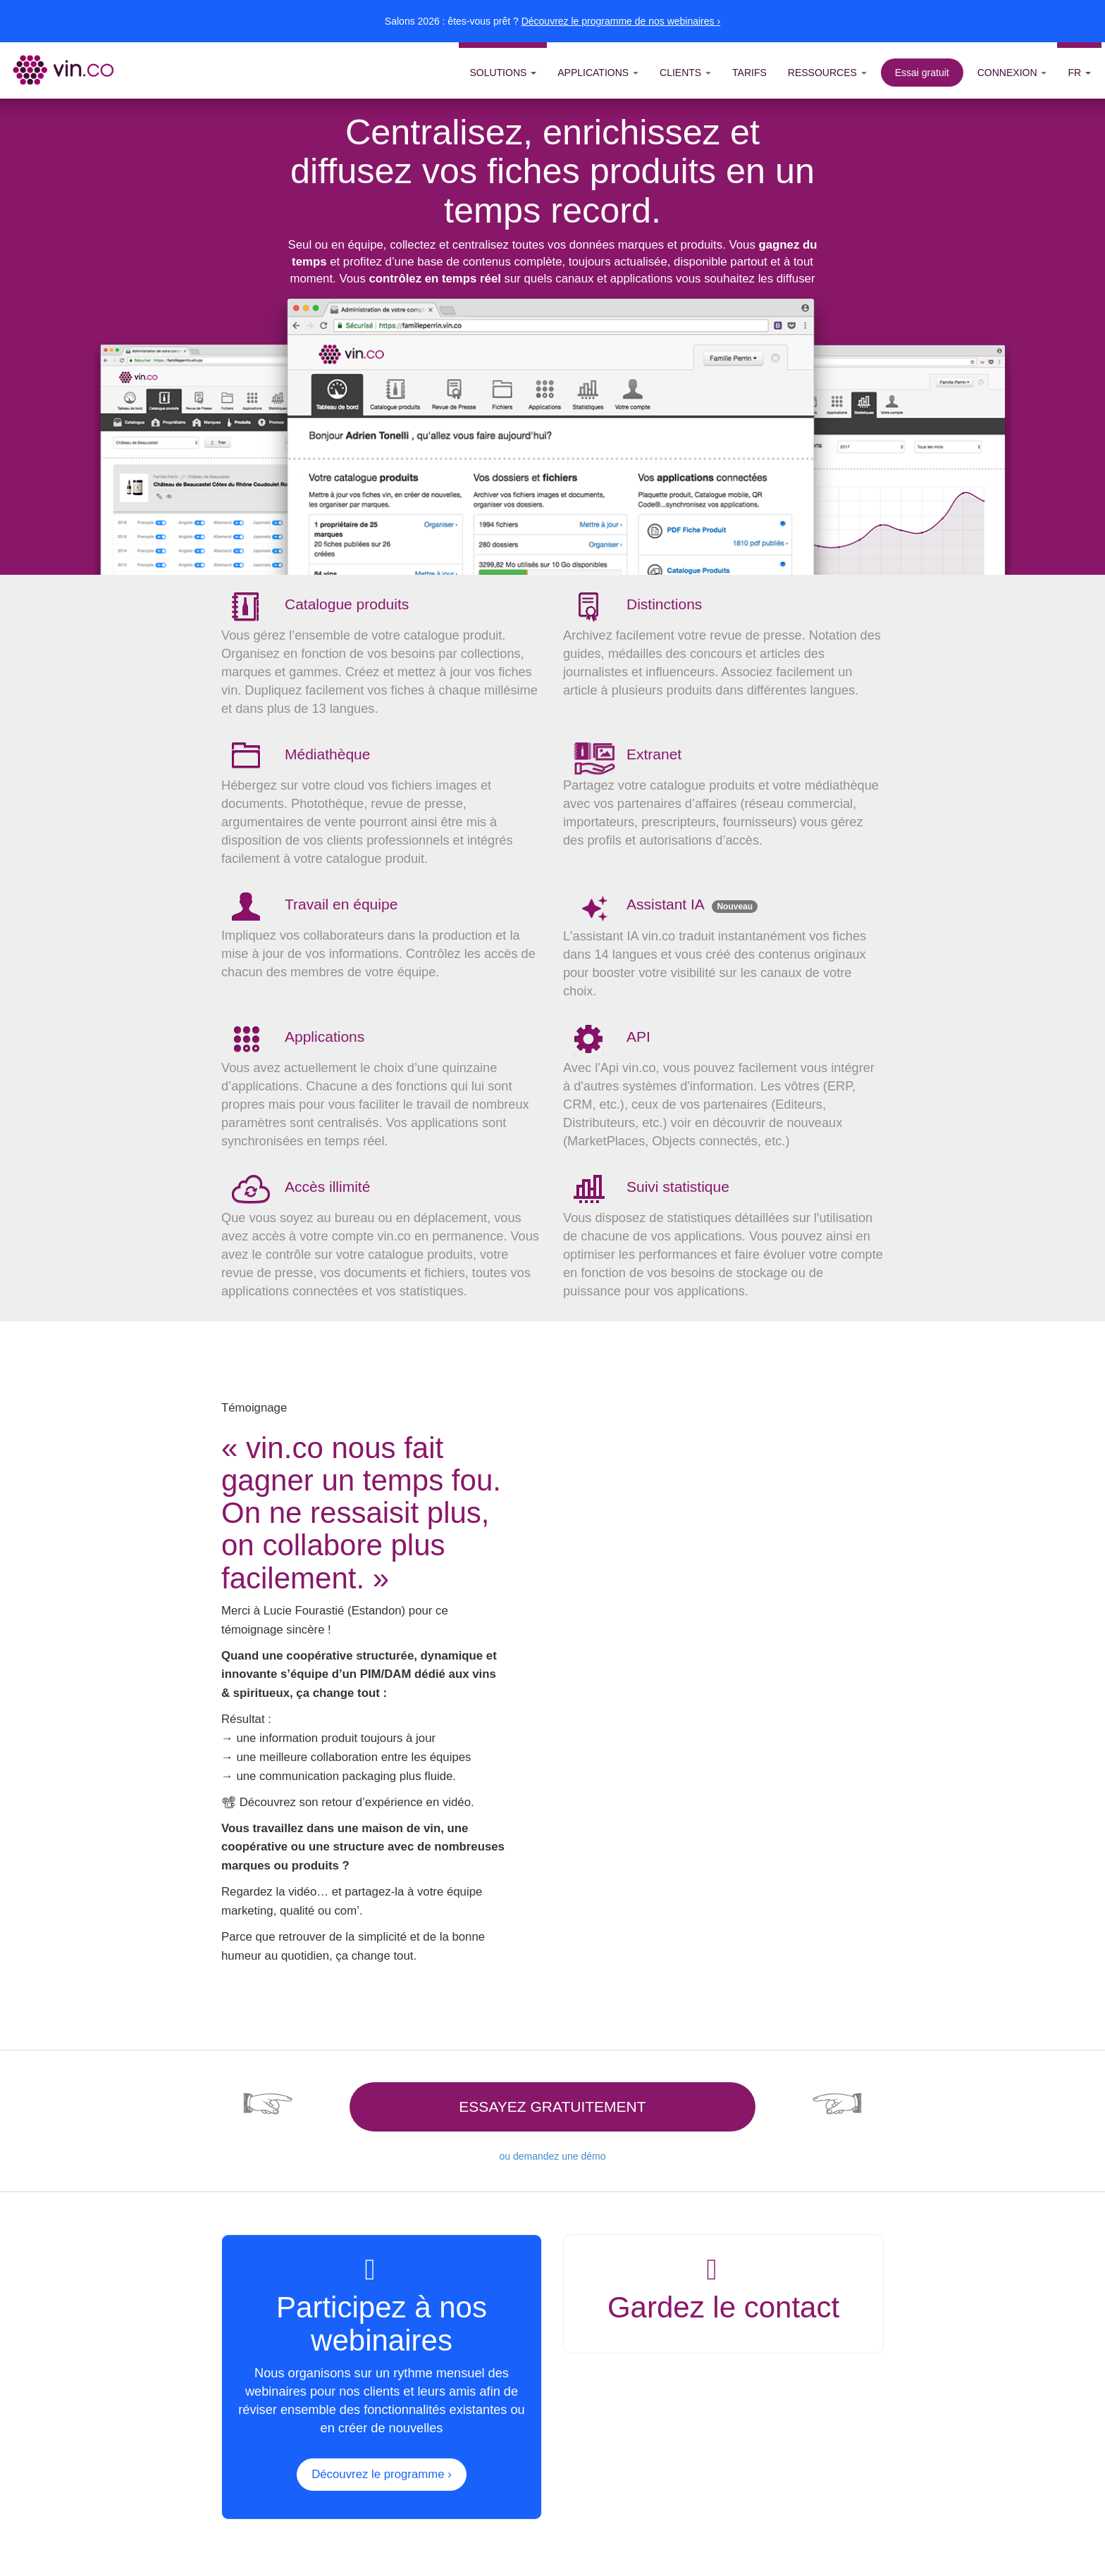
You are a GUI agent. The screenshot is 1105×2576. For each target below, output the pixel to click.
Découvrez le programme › (381, 2474)
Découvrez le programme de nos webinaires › (620, 21)
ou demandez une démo (552, 2156)
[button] (503, 66)
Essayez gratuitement (552, 2106)
